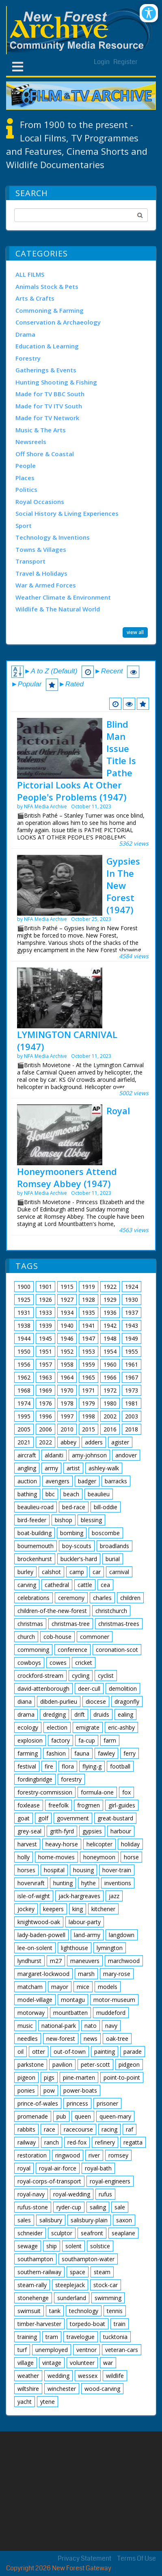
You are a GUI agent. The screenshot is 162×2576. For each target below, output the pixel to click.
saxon (124, 2220)
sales (24, 2220)
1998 (88, 1416)
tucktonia (115, 2337)
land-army (87, 1935)
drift (79, 1714)
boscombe (106, 1533)
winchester (62, 2388)
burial (113, 1559)
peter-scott (95, 2064)
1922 (110, 1286)
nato (90, 2025)
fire (49, 1766)
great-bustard (115, 1818)
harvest (27, 1844)
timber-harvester (39, 2324)
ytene (47, 2401)
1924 (131, 1286)
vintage (51, 2363)
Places (25, 478)
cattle (85, 1585)
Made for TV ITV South (48, 406)
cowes (58, 1662)
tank (54, 2311)
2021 (23, 1442)
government (73, 1818)
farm (110, 1740)
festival (26, 1766)
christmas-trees (118, 1624)
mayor (59, 1987)
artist (73, 1468)
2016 (110, 1429)
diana (24, 1701)
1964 (66, 1377)
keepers (53, 1909)
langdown (121, 1935)
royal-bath (98, 2168)
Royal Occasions (39, 502)
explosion (30, 1740)
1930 (131, 1299)
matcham (30, 1987)
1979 (88, 1403)
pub (61, 2116)
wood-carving (102, 2388)
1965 (88, 1377)
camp (76, 1572)
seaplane (123, 2233)
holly (23, 1857)
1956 (23, 1364)
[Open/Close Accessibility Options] (149, 13)
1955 (131, 1351)
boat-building (34, 1533)
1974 (23, 1403)
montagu (73, 2000)
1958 (66, 1364)
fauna (81, 1753)
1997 (66, 1416)
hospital (54, 1870)
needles (27, 2038)
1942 (110, 1325)
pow (49, 2090)
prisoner (107, 2103)
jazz (114, 1896)
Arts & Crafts (34, 298)
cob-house (57, 1636)
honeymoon (99, 1857)
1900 (23, 1286)
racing (109, 2129)
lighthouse (74, 1948)
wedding (58, 2375)
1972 (110, 1390)
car (97, 1572)
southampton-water (88, 2259)
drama (26, 1714)
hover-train (116, 1870)
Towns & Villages (40, 549)
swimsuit (29, 2311)
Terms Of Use (136, 2558)
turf (22, 2350)
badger (87, 1481)
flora (68, 1766)
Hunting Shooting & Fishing (56, 382)
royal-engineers (110, 2181)
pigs (49, 2077)
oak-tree (117, 2038)
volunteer (82, 2363)
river (94, 2155)
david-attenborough (43, 1688)
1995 (23, 1416)
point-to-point (122, 2077)
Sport (23, 525)
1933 (45, 1312)
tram (51, 2337)
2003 (131, 1416)
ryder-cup (68, 2207)
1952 (66, 1351)
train (119, 2324)
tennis (115, 2311)
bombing (71, 1533)
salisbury (50, 2220)
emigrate (87, 1727)
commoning (33, 1649)
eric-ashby (121, 1727)
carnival (119, 1572)
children (130, 1598)
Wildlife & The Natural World (57, 609)
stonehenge (33, 2298)
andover (126, 1455)
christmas (30, 1624)
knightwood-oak (38, 1922)
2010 (66, 1429)
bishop (63, 1520)
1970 (66, 1390)
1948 (110, 1338)
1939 (45, 1325)
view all (135, 632)
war (108, 2363)
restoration (32, 2155)
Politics (26, 489)
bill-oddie (105, 1507)
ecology (27, 1727)
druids (101, 1714)
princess (77, 2103)
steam (102, 2272)
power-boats (80, 2090)
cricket (83, 1662)
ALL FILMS (29, 274)
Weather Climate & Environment (63, 597)
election (57, 1727)
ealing (125, 1714)
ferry (129, 1753)
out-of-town (70, 2051)
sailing (98, 2207)
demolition (123, 1688)
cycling (80, 1675)
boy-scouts (76, 1546)
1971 (88, 1390)
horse (131, 1857)
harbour (120, 1831)
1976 (45, 1403)
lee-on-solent (34, 1948)
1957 (45, 1364)
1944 (23, 1338)
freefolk (58, 1805)
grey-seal (29, 1831)
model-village (34, 2000)
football (120, 1766)
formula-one (97, 1792)
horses (26, 1870)
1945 (45, 1338)
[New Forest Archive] (81, 30)
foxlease (28, 1805)
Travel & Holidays (41, 573)
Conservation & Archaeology (58, 322)
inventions (117, 1883)
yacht (24, 2401)
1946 (66, 1338)
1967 (131, 1377)
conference (72, 1649)
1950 (23, 1351)
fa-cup (86, 1740)
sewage (27, 2246)
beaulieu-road (35, 1507)
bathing (27, 1494)
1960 (110, 1364)
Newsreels (30, 442)
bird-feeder (31, 1520)
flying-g (92, 1766)
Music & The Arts (40, 430)
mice (83, 1987)
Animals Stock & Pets (46, 286)
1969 (45, 1390)
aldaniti (54, 1455)
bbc (50, 1494)
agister (120, 1442)
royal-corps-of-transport (49, 2181)
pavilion (62, 2064)
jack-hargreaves (79, 1896)
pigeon (26, 2077)
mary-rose (116, 1974)
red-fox (76, 2142)
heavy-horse (61, 1844)
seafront (92, 2233)
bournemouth (35, 1546)
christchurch (111, 1611)
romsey (118, 2155)
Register (125, 61)
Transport (30, 561)
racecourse (78, 2129)
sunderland (71, 2298)
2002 (110, 1416)
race (49, 2129)
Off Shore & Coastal (44, 454)
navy (111, 2025)
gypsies (92, 1831)
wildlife (115, 2375)
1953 (88, 1351)
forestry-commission (44, 1792)
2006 (45, 1429)
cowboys (29, 1662)
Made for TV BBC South (49, 394)
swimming (108, 2298)
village (25, 2363)
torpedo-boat (87, 2324)
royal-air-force (57, 2168)
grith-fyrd (62, 1831)
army (51, 1468)
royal (23, 2168)
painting (104, 2051)
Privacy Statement (84, 2558)
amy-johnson (89, 1455)
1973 (131, 1390)
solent (73, 2246)
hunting (63, 1883)
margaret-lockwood (43, 1974)
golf (43, 1818)
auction (27, 1481)
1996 (45, 1416)
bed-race (73, 1507)
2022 (45, 1442)
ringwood (67, 2155)
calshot (51, 1572)
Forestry (28, 358)
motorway (31, 2012)
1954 (110, 1351)
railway (26, 2142)
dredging (54, 1714)
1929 (110, 1299)
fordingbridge (34, 1779)
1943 (131, 1325)
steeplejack (70, 2285)
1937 (131, 1312)
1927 (66, 1299)
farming (27, 1753)
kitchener (103, 1909)
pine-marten (79, 2077)
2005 (23, 1429)
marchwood (124, 1961)
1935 (88, 1312)
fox (126, 1792)
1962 (23, 1377)
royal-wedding (71, 2194)
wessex (87, 2375)
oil (20, 2051)
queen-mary (115, 2116)
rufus (105, 2194)
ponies (26, 2090)
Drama (25, 334)
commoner (94, 1636)
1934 (66, 1312)
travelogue (81, 2337)
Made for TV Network (47, 418)
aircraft (26, 1455)
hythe (88, 1883)
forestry (71, 1779)
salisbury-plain (89, 2220)
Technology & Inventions (52, 537)
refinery (105, 2142)
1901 (45, 1286)
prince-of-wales (37, 2103)
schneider (30, 2233)
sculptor (61, 2233)
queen (83, 2116)
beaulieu (99, 1494)
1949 (131, 1338)
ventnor (86, 2350)
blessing (91, 1520)
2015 (88, 1429)
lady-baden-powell (41, 1935)
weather (28, 2375)
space (77, 2272)
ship (51, 2246)
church (26, 1636)
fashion (56, 1753)
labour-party (85, 1922)
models (107, 1987)
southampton (35, 2259)
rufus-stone (32, 2207)
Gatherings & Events (45, 370)
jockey (26, 1909)
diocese (96, 1701)
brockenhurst (34, 1559)
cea (105, 1585)
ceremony (71, 1598)
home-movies (56, 1857)
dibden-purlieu (58, 1701)
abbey (68, 1442)
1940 (66, 1325)
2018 (131, 1429)
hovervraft (31, 1883)
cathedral (57, 1585)
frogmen (88, 1805)
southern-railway (39, 2272)
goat (23, 1818)
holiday (130, 1844)
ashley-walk (104, 1468)
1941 (88, 1325)
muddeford (110, 2012)
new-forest (60, 2038)
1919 (88, 1286)
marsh (86, 1974)
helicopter (99, 1844)
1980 (110, 1403)
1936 (110, 1312)
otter (38, 2051)
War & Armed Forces (45, 585)
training (27, 2337)
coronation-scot (117, 1649)
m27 (56, 1961)
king (77, 1909)
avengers (57, 1481)
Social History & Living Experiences (67, 513)
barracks (116, 1481)
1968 (23, 1390)
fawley (106, 1753)
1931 (23, 1312)
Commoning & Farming (49, 310)
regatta (133, 2142)
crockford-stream (40, 1675)
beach (71, 1494)
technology (83, 2311)
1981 (131, 1403)
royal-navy (31, 2194)
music (25, 2025)
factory (60, 1740)
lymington (110, 1948)
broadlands (114, 1546)
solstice (100, 2246)
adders (94, 1442)
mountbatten (70, 2012)
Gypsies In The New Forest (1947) (123, 885)
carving (26, 1585)
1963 (45, 1377)
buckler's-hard (78, 1559)
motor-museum (114, 2000)
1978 (66, 1403)
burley (25, 1572)
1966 (110, 1377)
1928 (88, 1299)
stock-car (105, 2285)
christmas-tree (71, 1624)
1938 (23, 1325)
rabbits (26, 2129)
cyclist (106, 1675)
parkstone (30, 2064)
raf (129, 2129)
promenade (32, 2116)
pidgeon (129, 2064)
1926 (45, 1299)
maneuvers (84, 1961)
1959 (88, 1364)
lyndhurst (29, 1961)
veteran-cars (121, 2350)
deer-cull (89, 1688)
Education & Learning (47, 346)
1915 (66, 1286)
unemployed (51, 2350)
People (25, 465)
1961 (131, 1364)
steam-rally (32, 2285)
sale (119, 2207)
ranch (51, 2142)
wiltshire (28, 2388)
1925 (23, 1299)
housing (83, 1870)
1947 (88, 1338)
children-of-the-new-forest (52, 1611)
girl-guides (121, 1805)
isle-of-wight (33, 1896)
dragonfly (126, 1701)
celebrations (33, 1598)
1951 (45, 1351)
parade (132, 2051)
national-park (58, 2025)
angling (26, 1468)
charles (102, 1598)
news (90, 2038)
